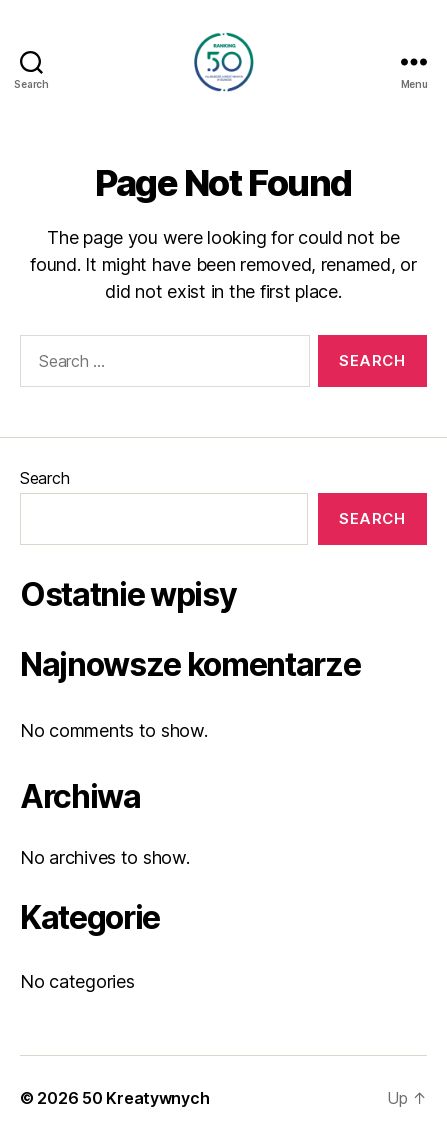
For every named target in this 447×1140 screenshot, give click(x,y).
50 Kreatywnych (145, 1098)
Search (44, 478)
